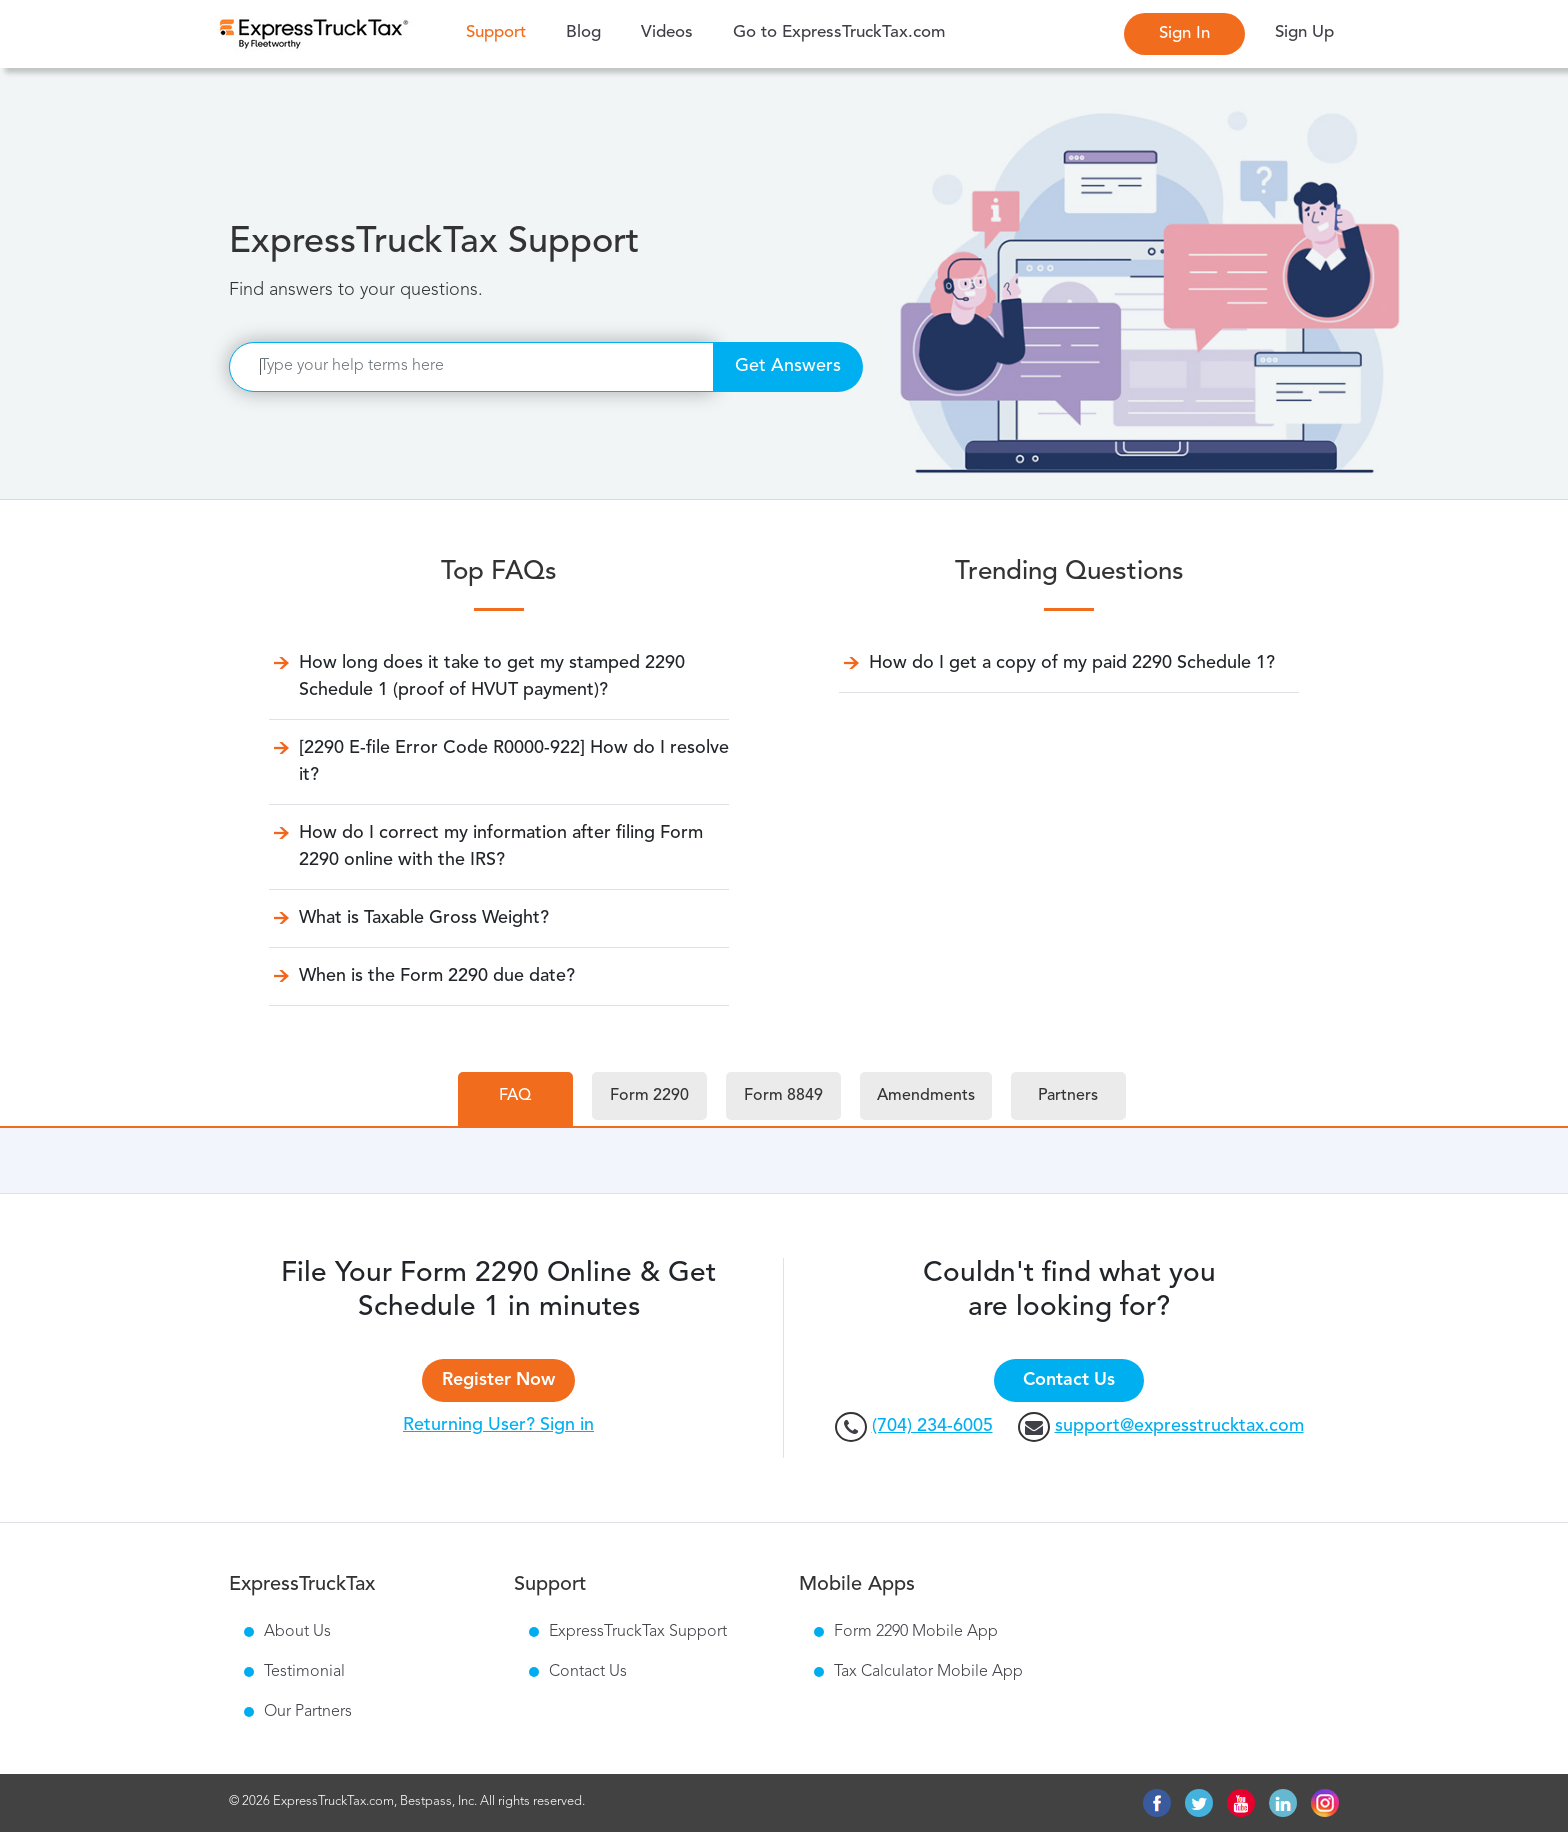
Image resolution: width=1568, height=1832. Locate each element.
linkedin (1283, 1803)
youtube (1241, 1803)
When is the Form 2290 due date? (437, 976)
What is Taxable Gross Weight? (424, 918)
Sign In (1184, 33)
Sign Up (1304, 32)
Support (501, 31)
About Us (297, 1632)
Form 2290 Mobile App (916, 1632)
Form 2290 (649, 1096)
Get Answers (788, 366)
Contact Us (1069, 1380)
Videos (667, 32)
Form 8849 (783, 1096)
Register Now (498, 1380)
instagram (1325, 1803)
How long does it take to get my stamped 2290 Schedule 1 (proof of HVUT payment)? (492, 676)
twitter (1199, 1803)
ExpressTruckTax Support (638, 1632)
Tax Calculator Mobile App (928, 1672)
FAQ (515, 1096)
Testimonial (304, 1672)
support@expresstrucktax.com (1179, 1426)
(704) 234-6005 (932, 1426)
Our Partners (308, 1712)
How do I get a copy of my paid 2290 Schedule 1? (1072, 663)
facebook (1157, 1803)
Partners (1068, 1096)
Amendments (926, 1096)
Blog (583, 32)
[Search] (471, 367)
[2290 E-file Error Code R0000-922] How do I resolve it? (514, 761)
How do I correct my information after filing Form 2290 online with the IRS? (501, 846)
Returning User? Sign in (498, 1425)
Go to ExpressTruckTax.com (839, 32)
